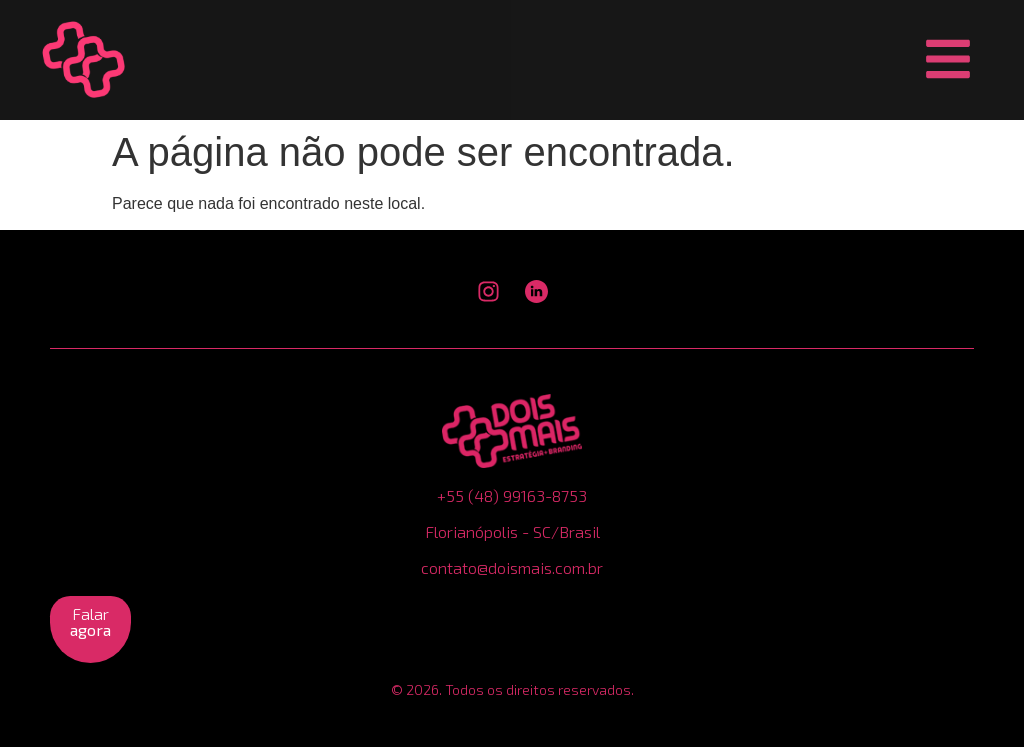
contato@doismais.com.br (512, 567)
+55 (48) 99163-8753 (512, 495)
